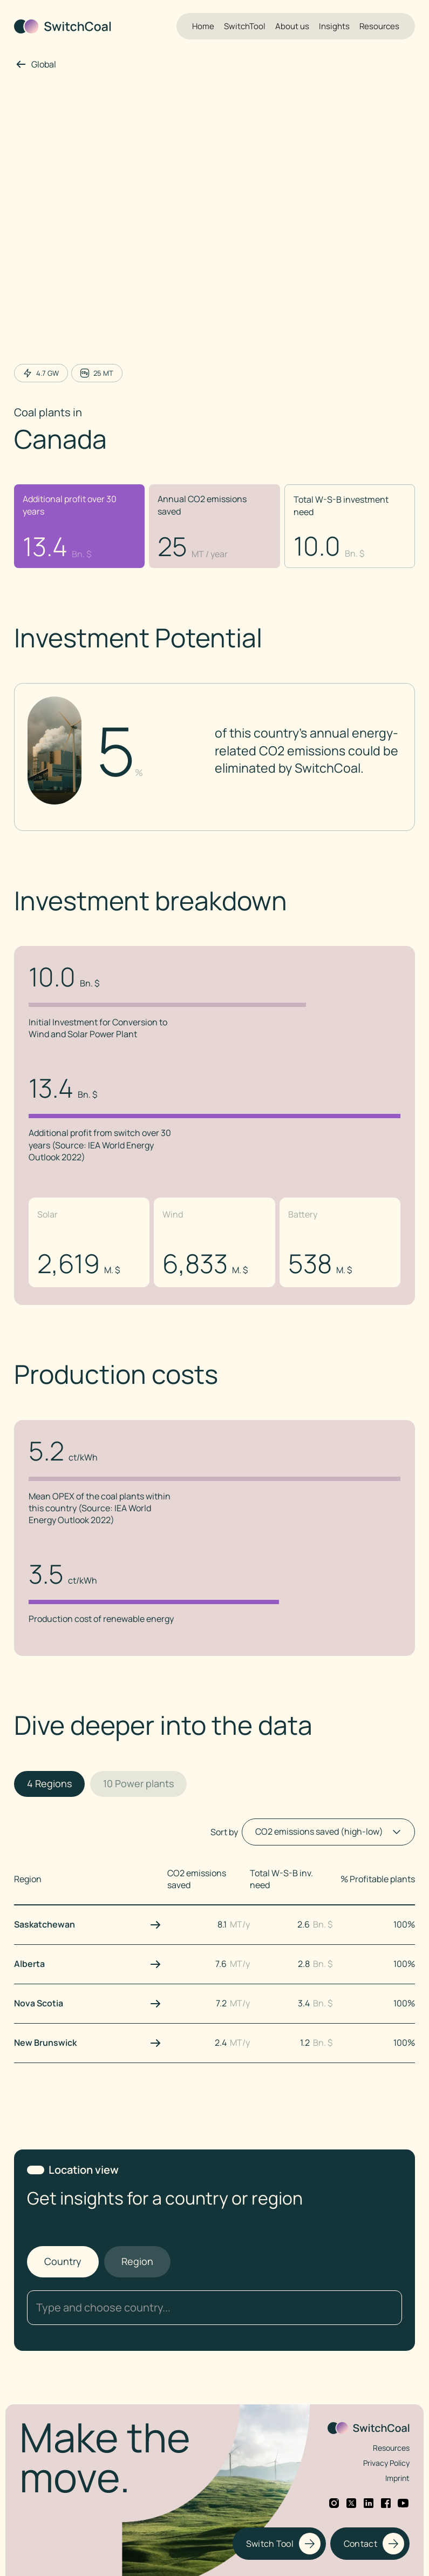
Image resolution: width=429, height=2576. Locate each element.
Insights (334, 26)
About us (292, 26)
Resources (379, 26)
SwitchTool (244, 26)
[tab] (49, 1784)
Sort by (224, 1832)
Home (203, 26)
